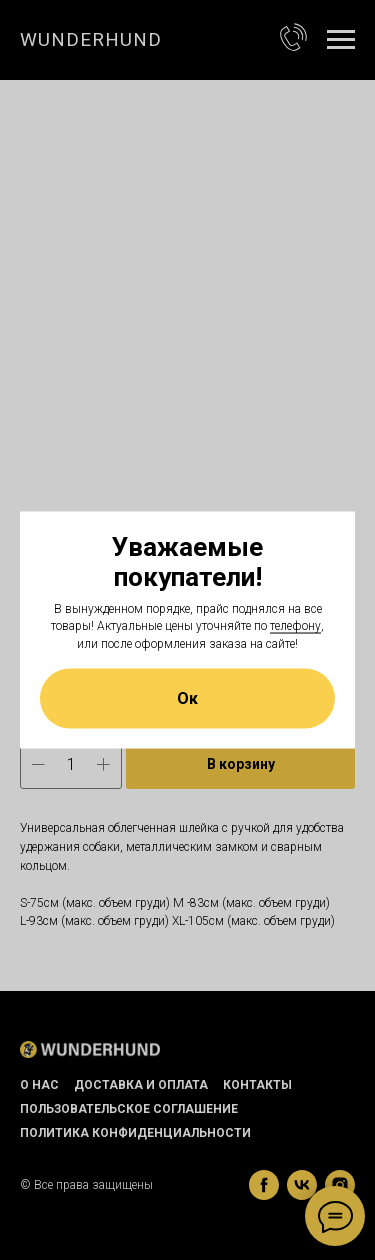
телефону (295, 626)
